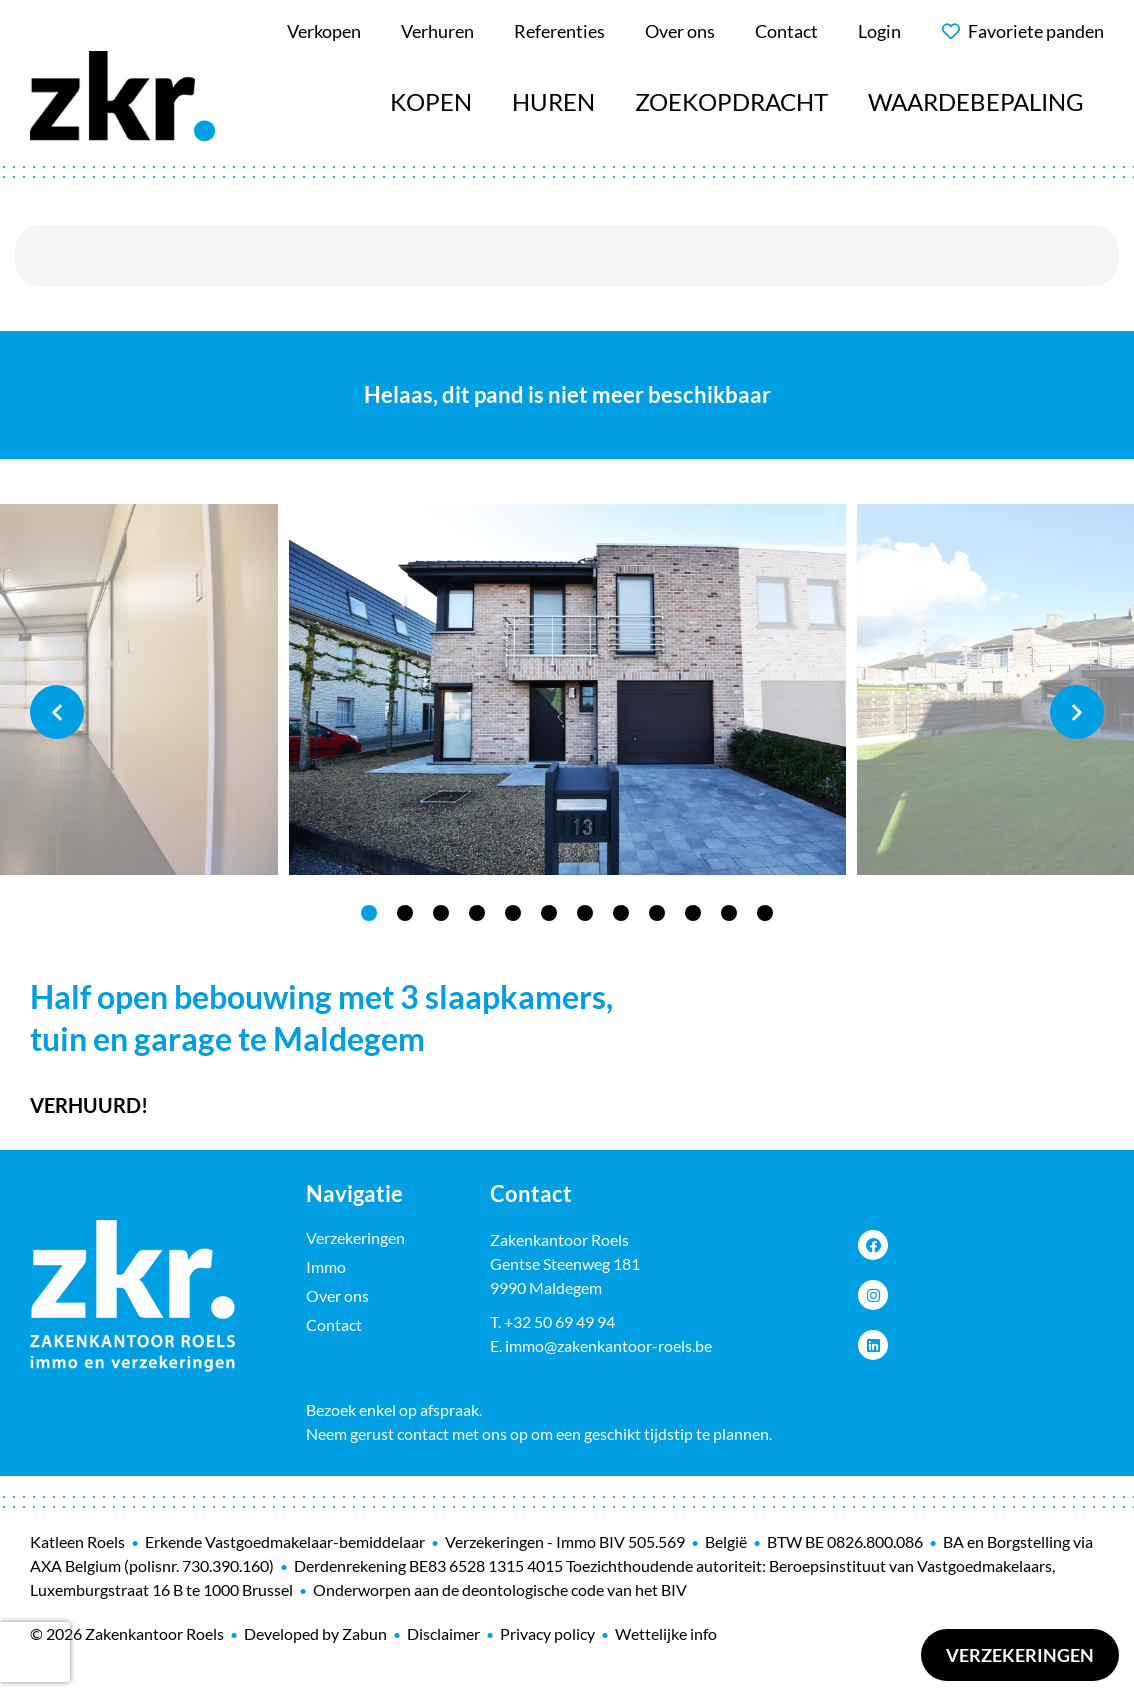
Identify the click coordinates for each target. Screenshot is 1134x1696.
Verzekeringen (1020, 1655)
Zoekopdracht (731, 101)
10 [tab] (693, 913)
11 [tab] (729, 913)
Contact (334, 1324)
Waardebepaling (976, 101)
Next (1077, 712)
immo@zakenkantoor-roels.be (608, 1345)
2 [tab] (405, 913)
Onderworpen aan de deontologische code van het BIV (500, 1589)
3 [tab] (441, 913)
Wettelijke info (666, 1633)
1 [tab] (369, 913)
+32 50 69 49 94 (559, 1321)
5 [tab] (513, 913)
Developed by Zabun (315, 1633)
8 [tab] (621, 913)
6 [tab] (549, 913)
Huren (553, 101)
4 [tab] (477, 913)
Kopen (431, 101)
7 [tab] (585, 913)
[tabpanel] (567, 689)
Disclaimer (443, 1633)
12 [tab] (765, 913)
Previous (57, 712)
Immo (326, 1266)
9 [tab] (657, 913)
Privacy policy (547, 1633)
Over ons (337, 1295)
